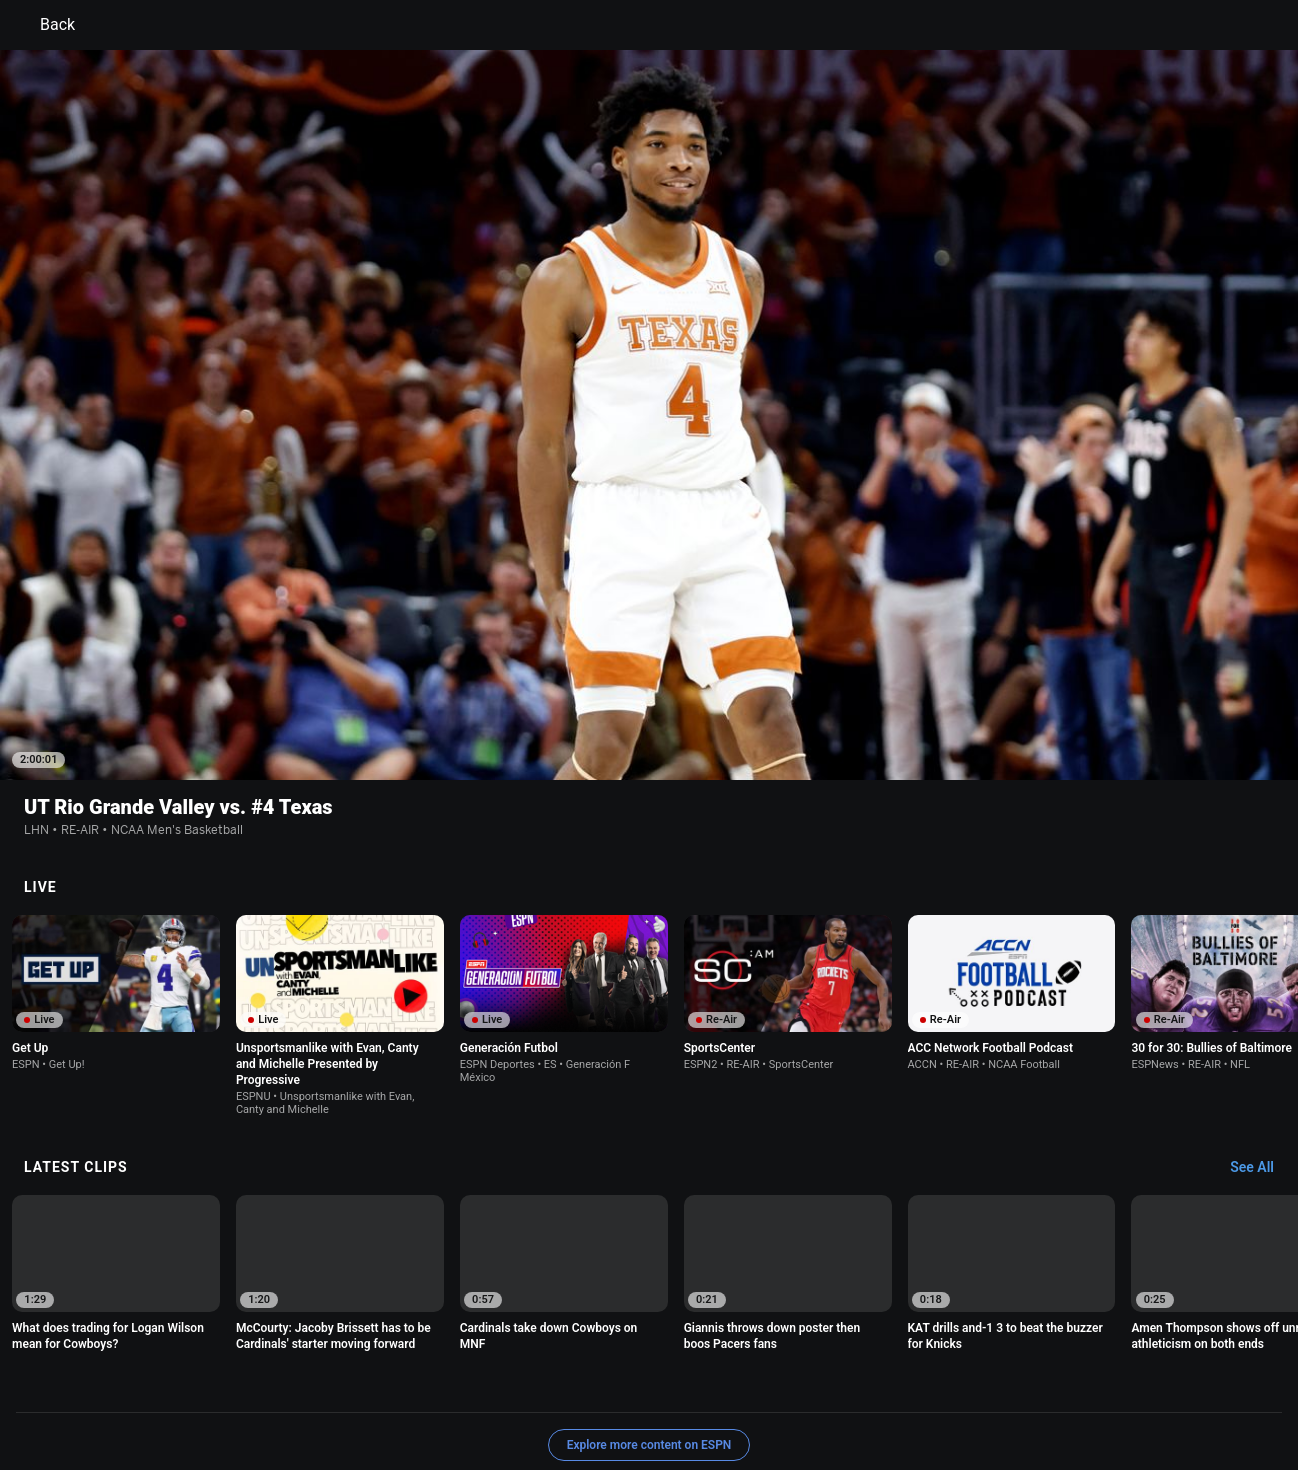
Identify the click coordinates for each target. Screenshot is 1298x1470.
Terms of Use (161, 1374)
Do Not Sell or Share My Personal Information (253, 1392)
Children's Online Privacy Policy (585, 1374)
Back (45, 25)
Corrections (747, 1392)
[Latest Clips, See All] (1261, 1028)
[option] (116, 853)
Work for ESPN (655, 1392)
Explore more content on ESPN (649, 1305)
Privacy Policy (255, 1374)
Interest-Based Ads (745, 1374)
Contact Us (431, 1392)
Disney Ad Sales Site (538, 1392)
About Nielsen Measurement (897, 1374)
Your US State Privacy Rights (395, 1374)
